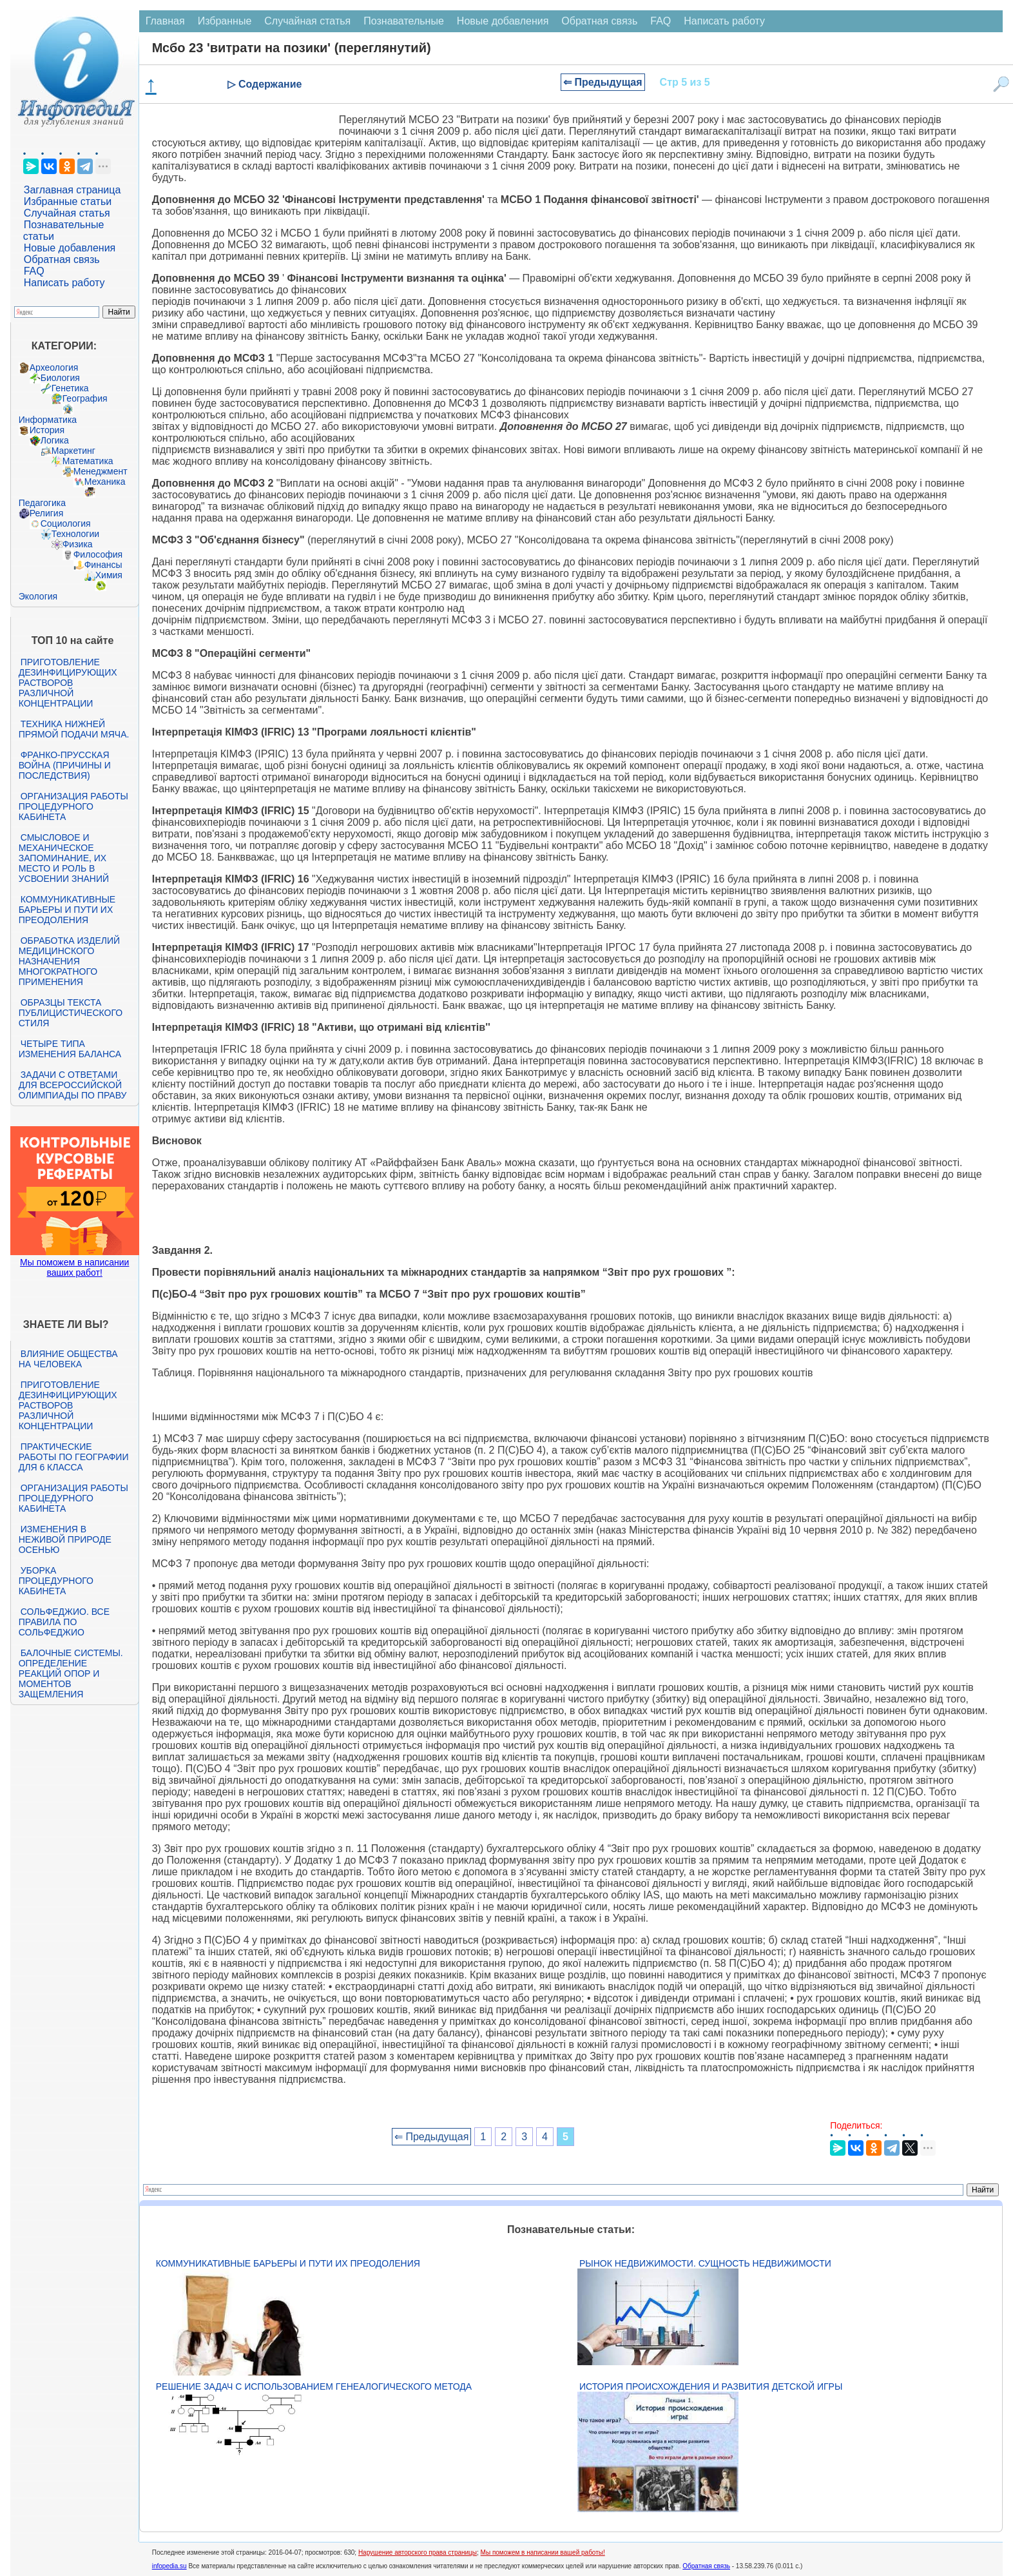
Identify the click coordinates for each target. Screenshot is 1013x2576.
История (47, 430)
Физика (78, 544)
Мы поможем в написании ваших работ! (74, 1267)
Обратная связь (62, 259)
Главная (165, 20)
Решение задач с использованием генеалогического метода (314, 2386)
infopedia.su (169, 2566)
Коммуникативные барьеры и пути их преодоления (67, 909)
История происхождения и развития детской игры (710, 2386)
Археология (54, 367)
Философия (97, 554)
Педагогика (42, 503)
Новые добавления (70, 247)
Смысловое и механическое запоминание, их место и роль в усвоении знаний (64, 858)
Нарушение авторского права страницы (417, 2552)
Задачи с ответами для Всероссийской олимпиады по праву (73, 1084)
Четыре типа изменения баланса (70, 1049)
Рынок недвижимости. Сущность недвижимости (705, 2263)
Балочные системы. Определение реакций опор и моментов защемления (71, 1673)
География (85, 398)
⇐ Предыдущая (602, 82)
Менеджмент (100, 471)
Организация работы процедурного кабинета (73, 806)
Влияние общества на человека (68, 1359)
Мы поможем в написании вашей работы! (543, 2552)
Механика (105, 481)
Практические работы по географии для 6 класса (74, 1456)
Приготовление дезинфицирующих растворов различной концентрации (68, 682)
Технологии (75, 534)
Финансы (103, 565)
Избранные (225, 20)
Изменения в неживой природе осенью (65, 1539)
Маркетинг (73, 450)
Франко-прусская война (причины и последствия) (65, 765)
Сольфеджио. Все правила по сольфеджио (64, 1621)
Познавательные (403, 20)
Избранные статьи (67, 201)
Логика (55, 440)
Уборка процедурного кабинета (56, 1580)
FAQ (34, 271)
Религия (47, 513)
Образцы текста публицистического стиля (70, 1012)
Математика (88, 461)
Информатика (48, 420)
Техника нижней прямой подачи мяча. (74, 729)
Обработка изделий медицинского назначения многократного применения (69, 961)
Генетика (70, 388)
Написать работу (64, 282)
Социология (66, 523)
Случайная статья (67, 213)
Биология (60, 378)
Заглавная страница (72, 189)
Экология (38, 596)
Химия (108, 575)
